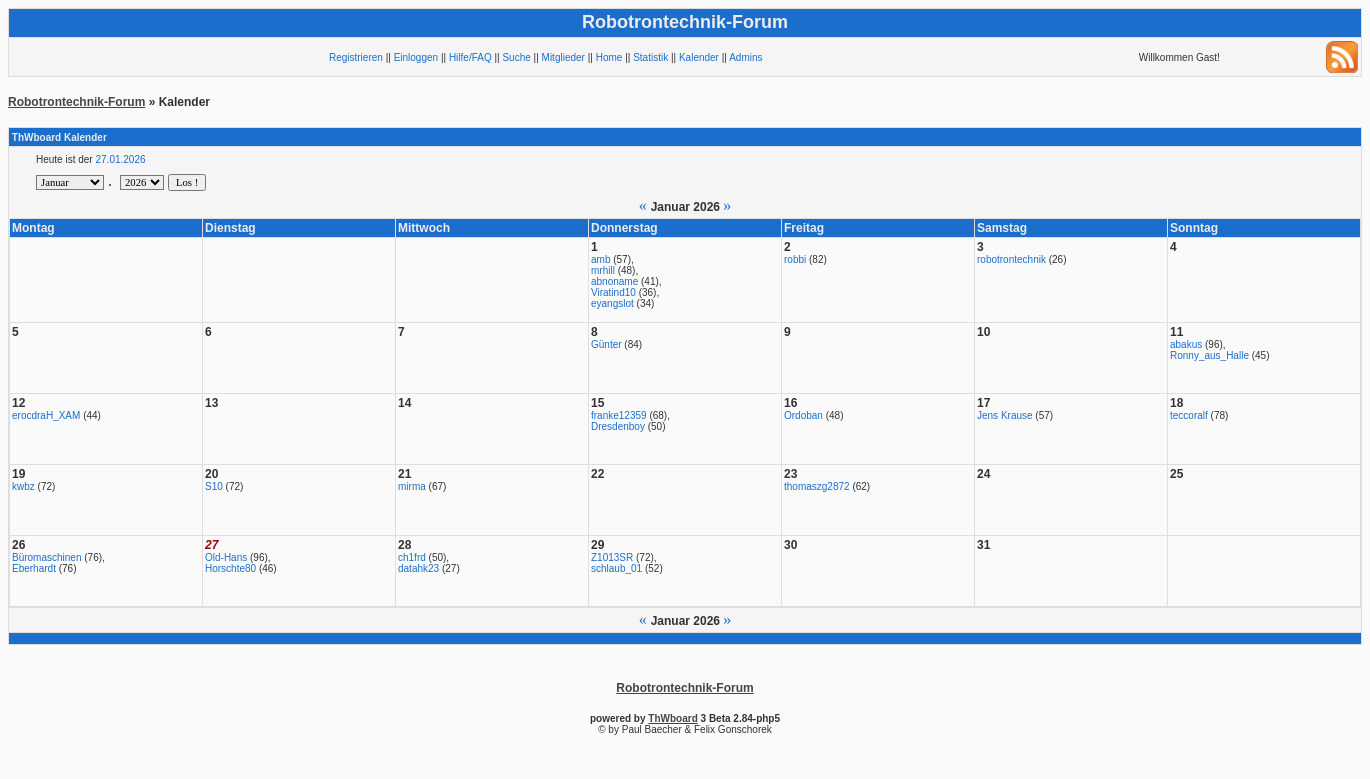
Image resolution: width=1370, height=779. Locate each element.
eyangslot (612, 303)
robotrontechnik (1011, 259)
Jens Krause (1005, 415)
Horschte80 (230, 568)
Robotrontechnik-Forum (76, 102)
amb (600, 259)
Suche (516, 57)
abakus (1186, 344)
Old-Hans (226, 557)
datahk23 (418, 568)
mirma (412, 486)
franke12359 (619, 415)
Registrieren (356, 57)
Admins (745, 57)
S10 (214, 486)
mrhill (603, 270)
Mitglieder (563, 57)
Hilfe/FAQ (470, 57)
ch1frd (412, 557)
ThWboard (672, 718)
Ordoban (803, 415)
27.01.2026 (120, 159)
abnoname (614, 281)
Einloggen (416, 57)
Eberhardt (34, 568)
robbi (795, 259)
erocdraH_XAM (46, 415)
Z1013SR (612, 557)
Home (609, 57)
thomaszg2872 (817, 486)
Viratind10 (613, 292)
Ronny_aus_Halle (1209, 355)
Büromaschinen (46, 557)
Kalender (699, 57)
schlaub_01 (616, 568)
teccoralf (1189, 415)
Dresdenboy (618, 426)
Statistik (650, 57)
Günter (606, 344)
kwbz (23, 486)
